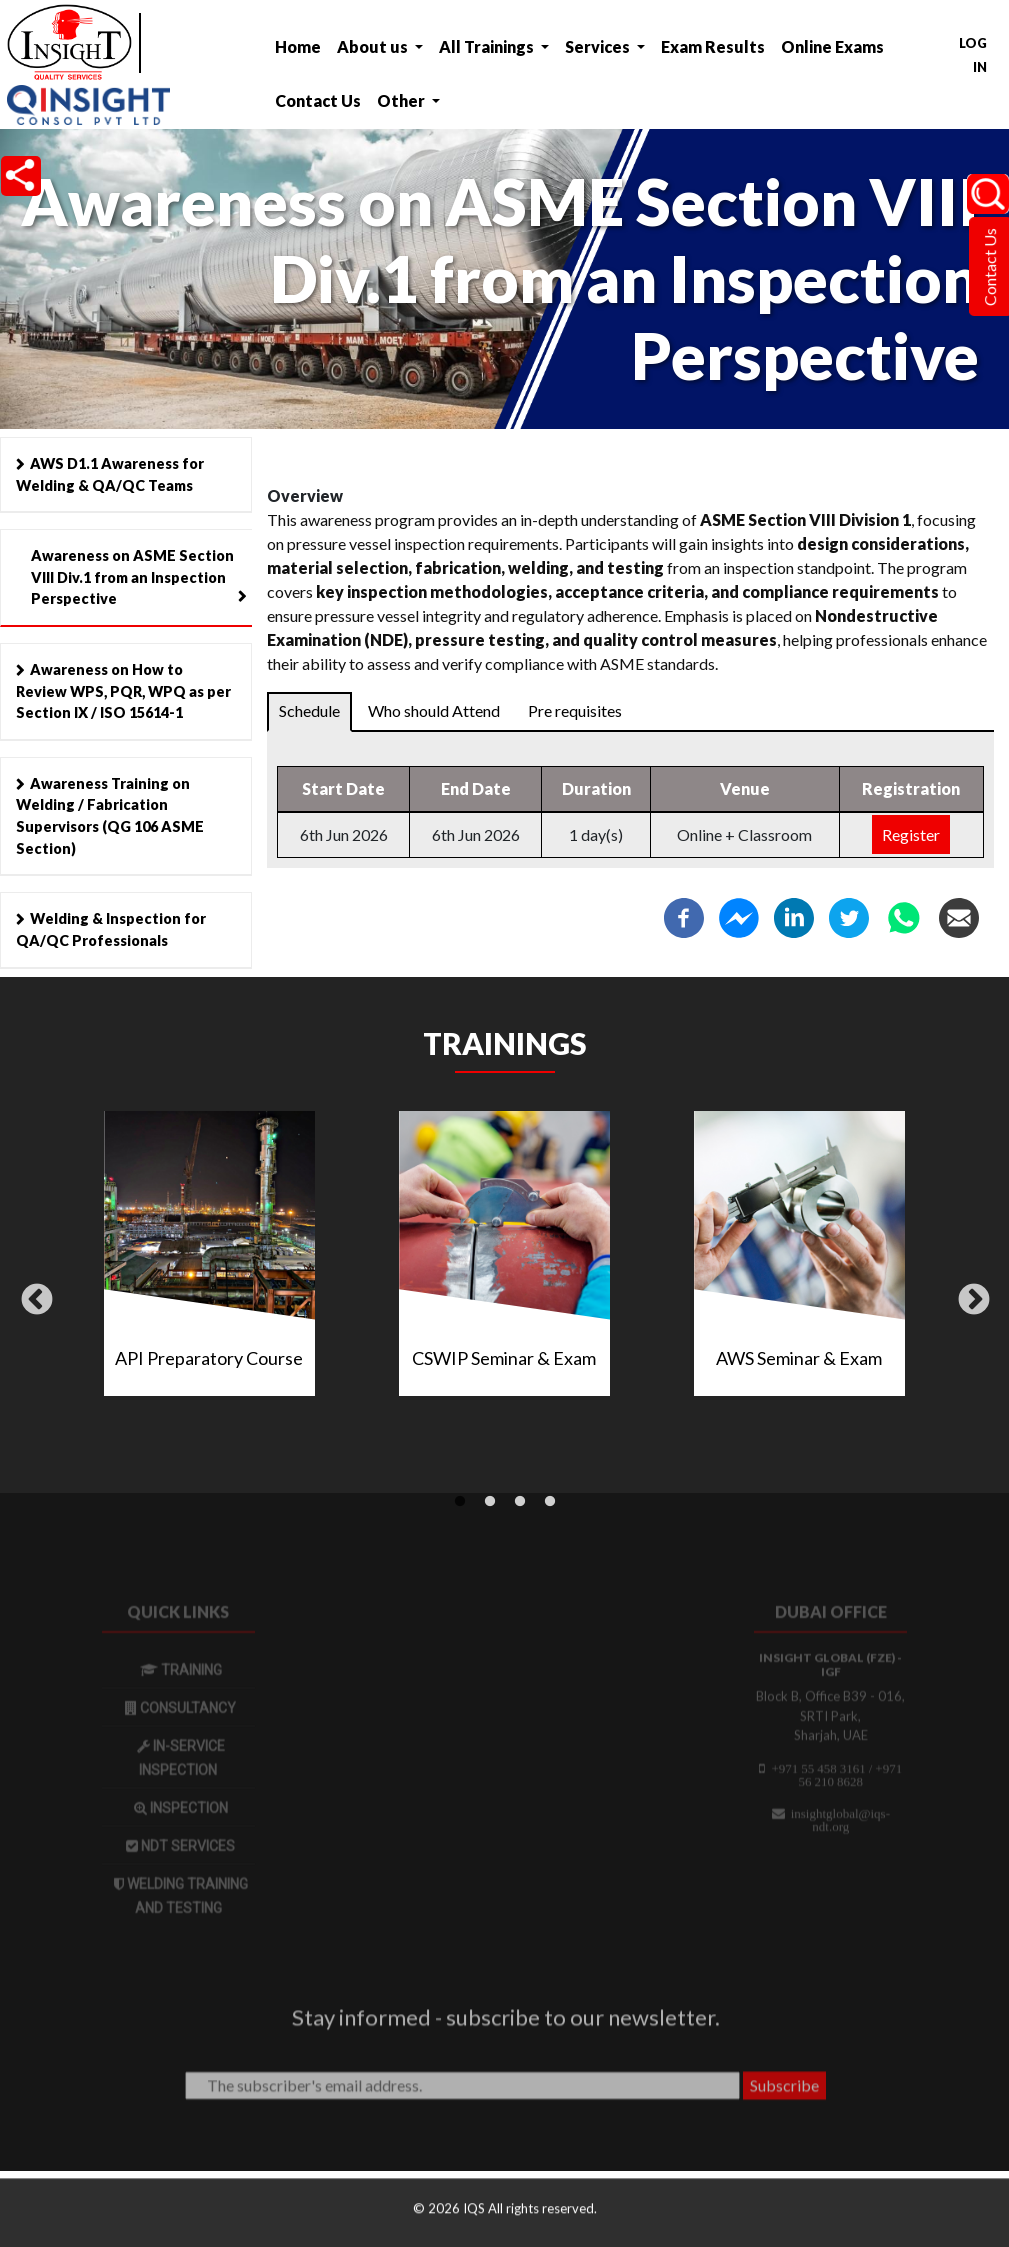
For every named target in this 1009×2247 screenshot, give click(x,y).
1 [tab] (460, 1502)
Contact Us (318, 100)
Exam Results (713, 46)
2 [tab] (490, 1502)
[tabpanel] (504, 1261)
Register (911, 834)
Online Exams (832, 46)
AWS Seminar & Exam (799, 1358)
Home (298, 46)
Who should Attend (434, 710)
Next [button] (974, 1301)
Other (402, 100)
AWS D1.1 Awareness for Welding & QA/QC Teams (110, 474)
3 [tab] (520, 1502)
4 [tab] (550, 1502)
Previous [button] (37, 1301)
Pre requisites (575, 710)
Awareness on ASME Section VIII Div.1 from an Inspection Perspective (132, 577)
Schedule (309, 710)
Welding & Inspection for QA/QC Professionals (111, 929)
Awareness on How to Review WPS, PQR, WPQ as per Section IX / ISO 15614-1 (123, 691)
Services (599, 46)
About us (374, 46)
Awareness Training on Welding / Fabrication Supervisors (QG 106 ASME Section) (110, 816)
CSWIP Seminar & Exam (504, 1358)
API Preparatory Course (209, 1358)
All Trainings (488, 46)
